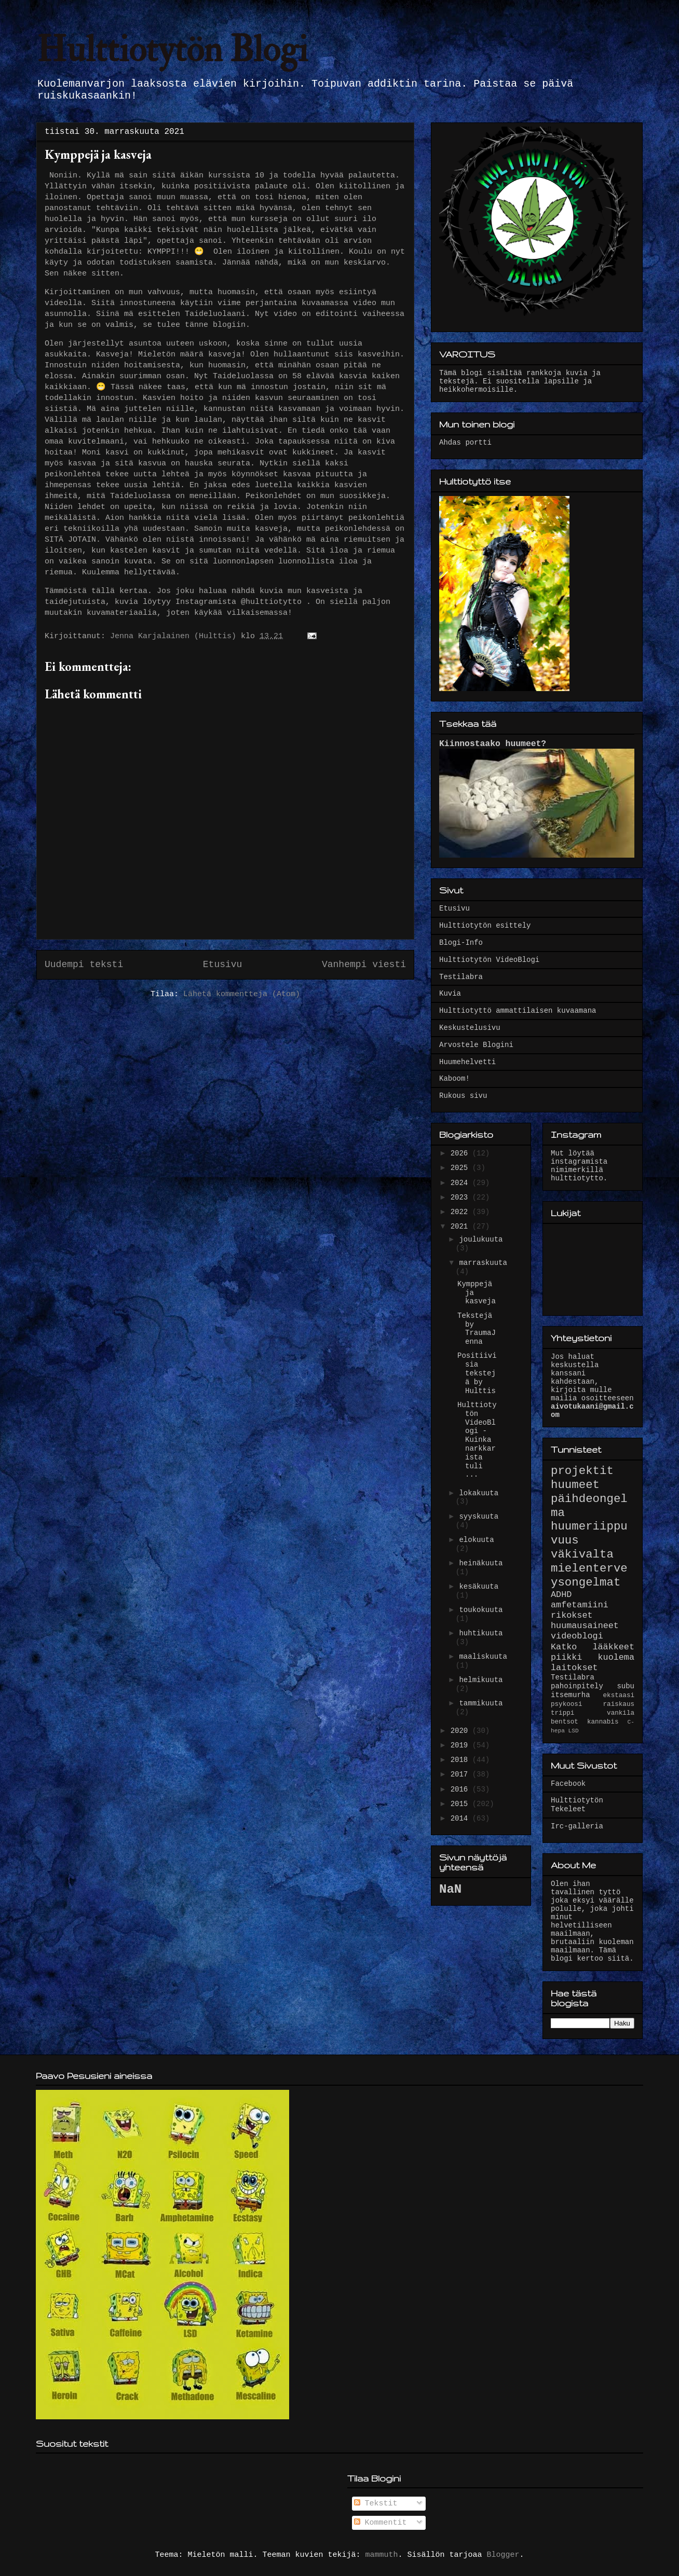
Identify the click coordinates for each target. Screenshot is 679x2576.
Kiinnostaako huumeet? (492, 744)
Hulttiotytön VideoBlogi (489, 960)
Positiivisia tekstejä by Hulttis (477, 1373)
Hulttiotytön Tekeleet (577, 1804)
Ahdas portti (465, 442)
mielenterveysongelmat (589, 1575)
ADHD (561, 1595)
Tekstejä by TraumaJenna (476, 1329)
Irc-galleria (577, 1826)
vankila (620, 1713)
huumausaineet (585, 1626)
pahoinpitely (577, 1686)
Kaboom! (454, 1079)
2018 (461, 1760)
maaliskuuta (483, 1656)
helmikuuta (481, 1680)
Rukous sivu (463, 1096)
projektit (582, 1471)
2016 (461, 1789)
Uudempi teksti (84, 964)
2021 (461, 1226)
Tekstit (376, 2503)
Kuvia (450, 993)
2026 (461, 1153)
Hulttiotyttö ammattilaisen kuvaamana (517, 1011)
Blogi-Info (461, 943)
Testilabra (461, 977)
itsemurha (570, 1695)
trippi (562, 1713)
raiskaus (618, 1704)
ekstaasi (618, 1695)
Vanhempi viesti (364, 964)
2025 (461, 1168)
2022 (461, 1212)
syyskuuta (478, 1516)
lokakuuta (478, 1493)
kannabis (602, 1722)
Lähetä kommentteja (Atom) (241, 994)
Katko (564, 1647)
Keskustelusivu (469, 1028)
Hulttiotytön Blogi (172, 50)
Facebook (568, 1784)
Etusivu (222, 964)
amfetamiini (579, 1605)
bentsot (564, 1722)
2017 (461, 1774)
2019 (461, 1745)
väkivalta (582, 1554)
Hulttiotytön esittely (485, 925)
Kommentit (380, 2522)
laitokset (574, 1668)
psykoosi (566, 1704)
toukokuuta (481, 1610)
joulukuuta (481, 1239)
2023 (461, 1197)
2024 (461, 1183)
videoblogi (577, 1636)
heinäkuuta (481, 1563)
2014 (461, 1818)
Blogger (503, 2555)
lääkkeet (613, 1647)
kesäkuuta (478, 1586)
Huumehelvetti (467, 1062)
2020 (461, 1731)
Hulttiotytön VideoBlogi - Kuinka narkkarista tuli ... (477, 1440)
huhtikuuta (481, 1633)
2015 (461, 1804)
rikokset (572, 1615)
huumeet (575, 1485)
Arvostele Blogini (476, 1045)
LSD (573, 1731)
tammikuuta (481, 1703)
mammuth (381, 2555)
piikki (566, 1657)
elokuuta (476, 1540)
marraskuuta (483, 1263)
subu (625, 1686)
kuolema (616, 1657)
